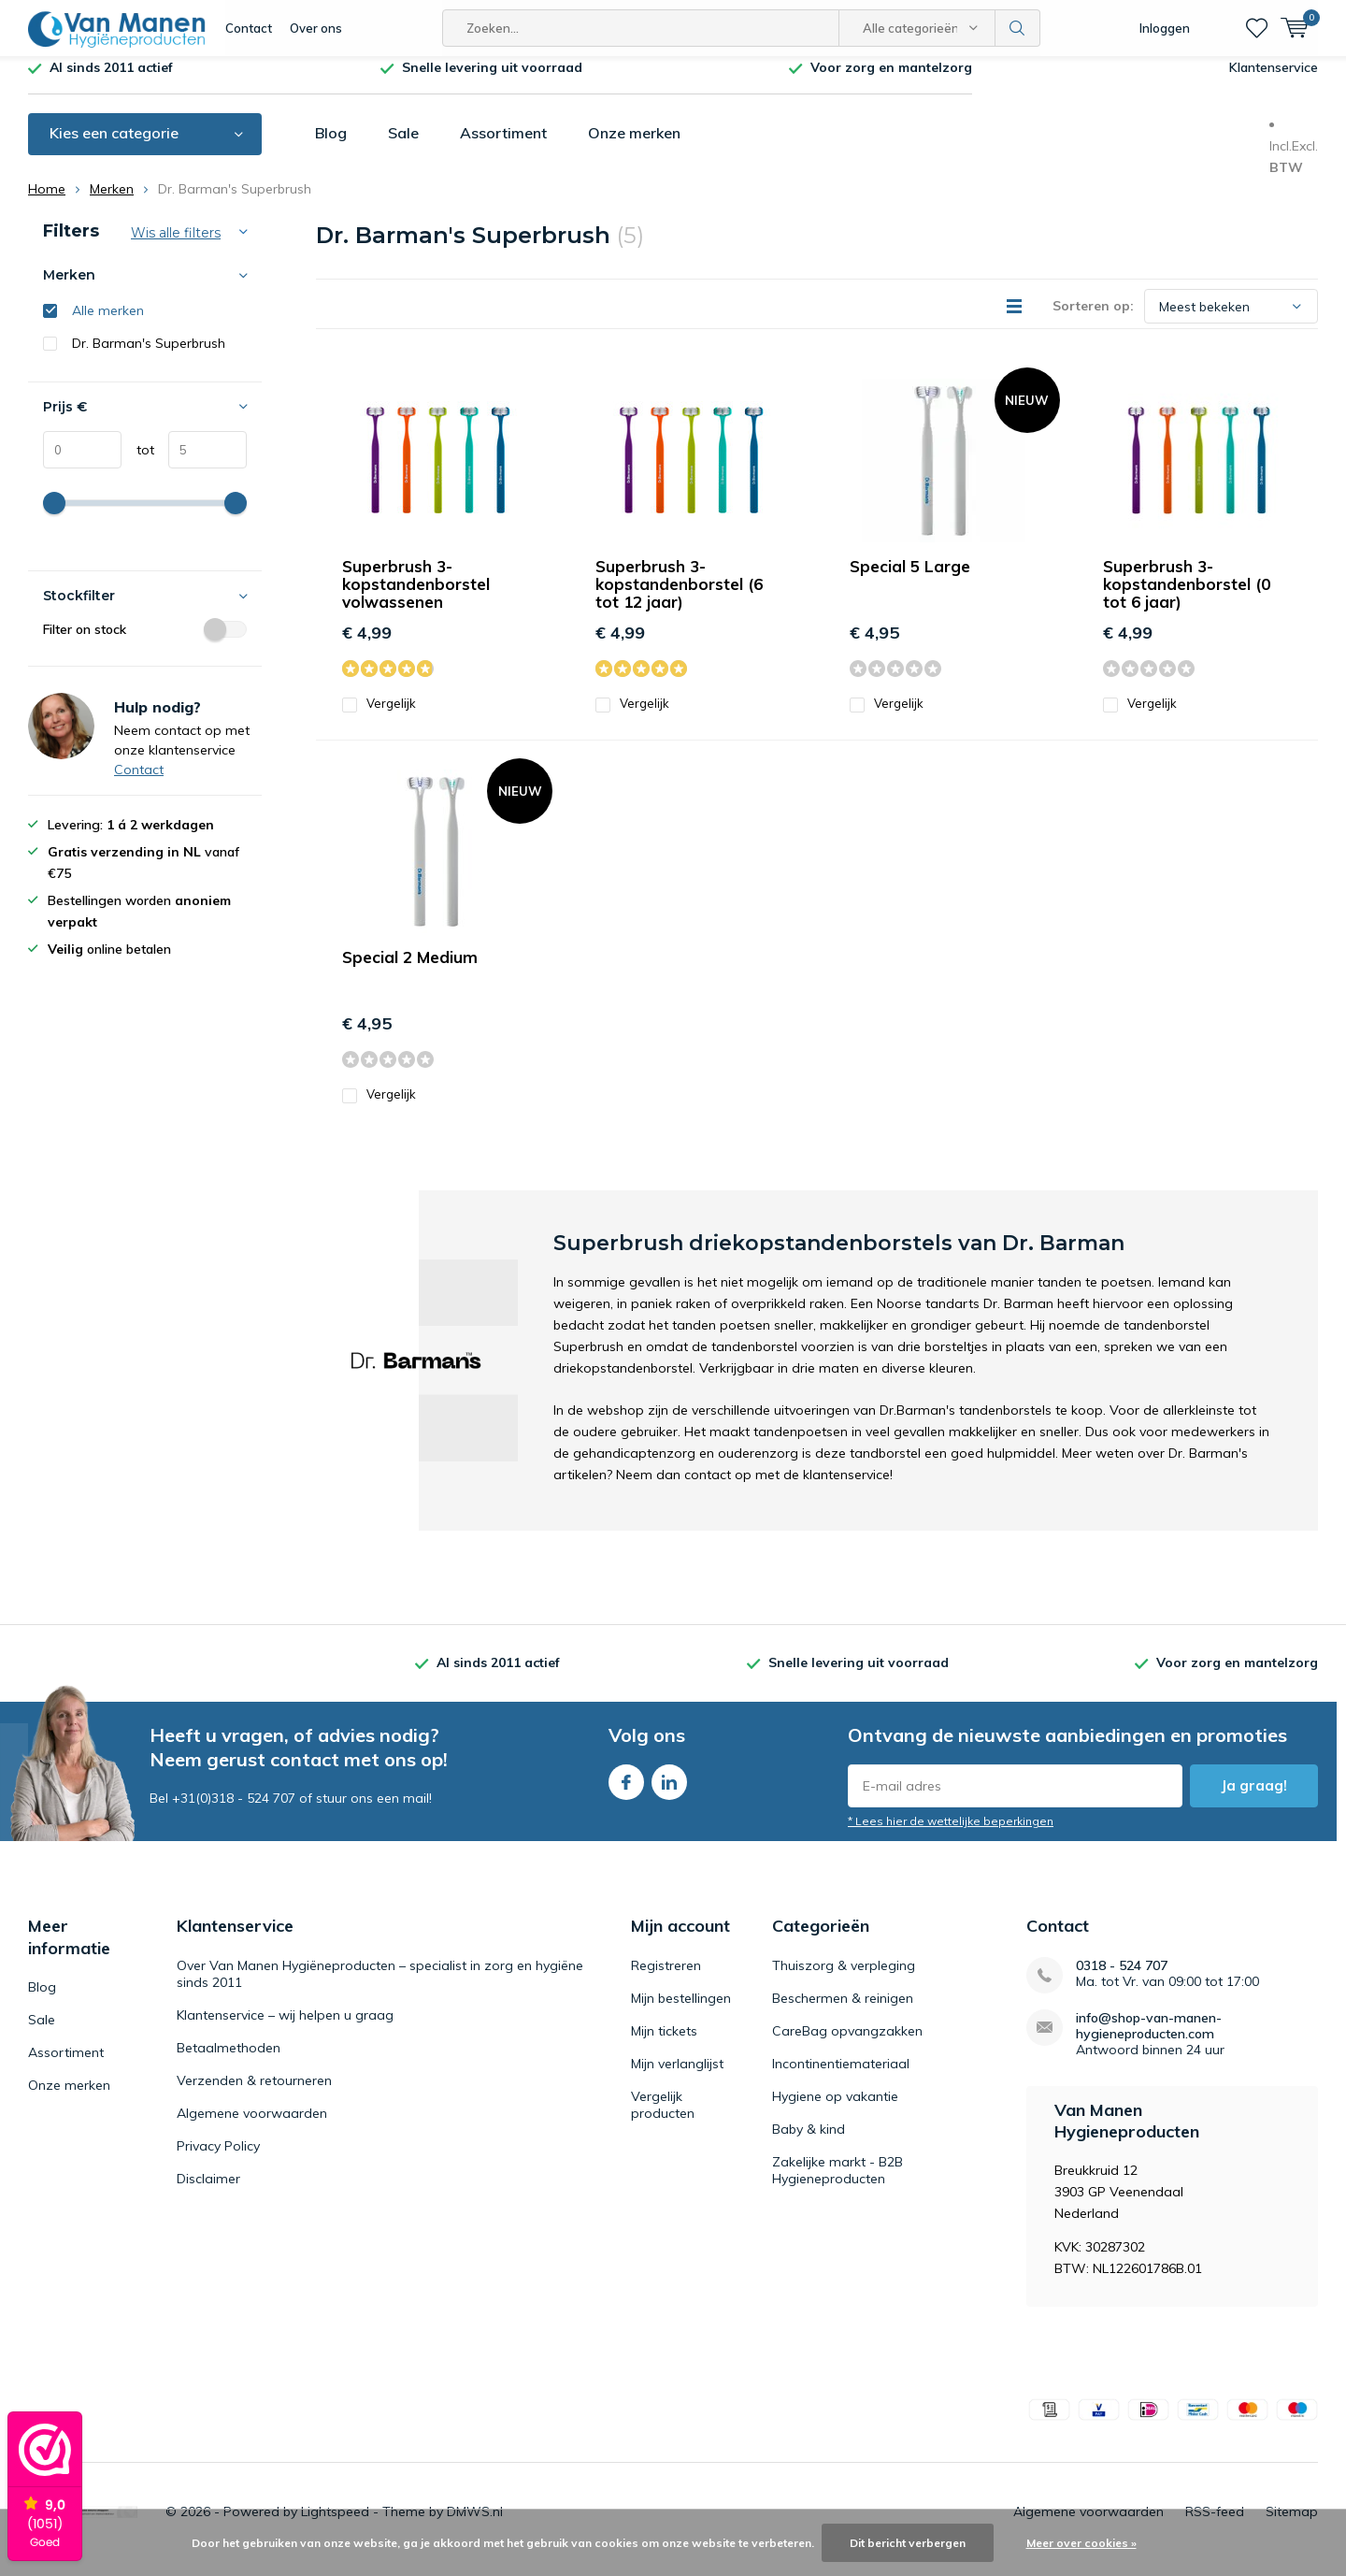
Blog (331, 146)
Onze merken (634, 146)
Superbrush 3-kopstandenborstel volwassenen (416, 598)
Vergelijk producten (662, 2118)
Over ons (316, 28)
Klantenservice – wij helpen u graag (285, 2028)
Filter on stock (145, 643)
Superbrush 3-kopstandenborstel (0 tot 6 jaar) (1186, 598)
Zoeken (1017, 28)
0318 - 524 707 (1121, 1979)
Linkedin (669, 1792)
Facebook (626, 1792)
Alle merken (108, 324)
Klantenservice (1273, 81)
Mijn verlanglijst (677, 2076)
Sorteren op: (1093, 319)
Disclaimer (208, 2191)
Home (46, 202)
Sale (403, 146)
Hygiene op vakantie (835, 2109)
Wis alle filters (176, 246)
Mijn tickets (664, 2044)
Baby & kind (808, 2142)
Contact (248, 28)
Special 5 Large (910, 580)
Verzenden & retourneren (254, 2093)
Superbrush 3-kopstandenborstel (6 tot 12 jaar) (679, 598)
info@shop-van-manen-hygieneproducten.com (1149, 2039)
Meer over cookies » (1081, 2543)
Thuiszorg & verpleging (843, 1978)
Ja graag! (1254, 1799)
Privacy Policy (218, 2159)
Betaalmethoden (228, 2060)
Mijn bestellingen (681, 2011)
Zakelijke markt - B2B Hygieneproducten (837, 2183)
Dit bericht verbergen (908, 2543)
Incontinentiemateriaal (840, 2076)
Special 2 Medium (410, 971)
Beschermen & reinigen (842, 2011)
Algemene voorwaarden (252, 2126)
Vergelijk (379, 718)
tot (138, 463)
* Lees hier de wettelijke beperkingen (950, 1835)
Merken (112, 202)
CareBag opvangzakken (847, 2044)
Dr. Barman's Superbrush (148, 357)
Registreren (666, 1978)
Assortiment (503, 146)
